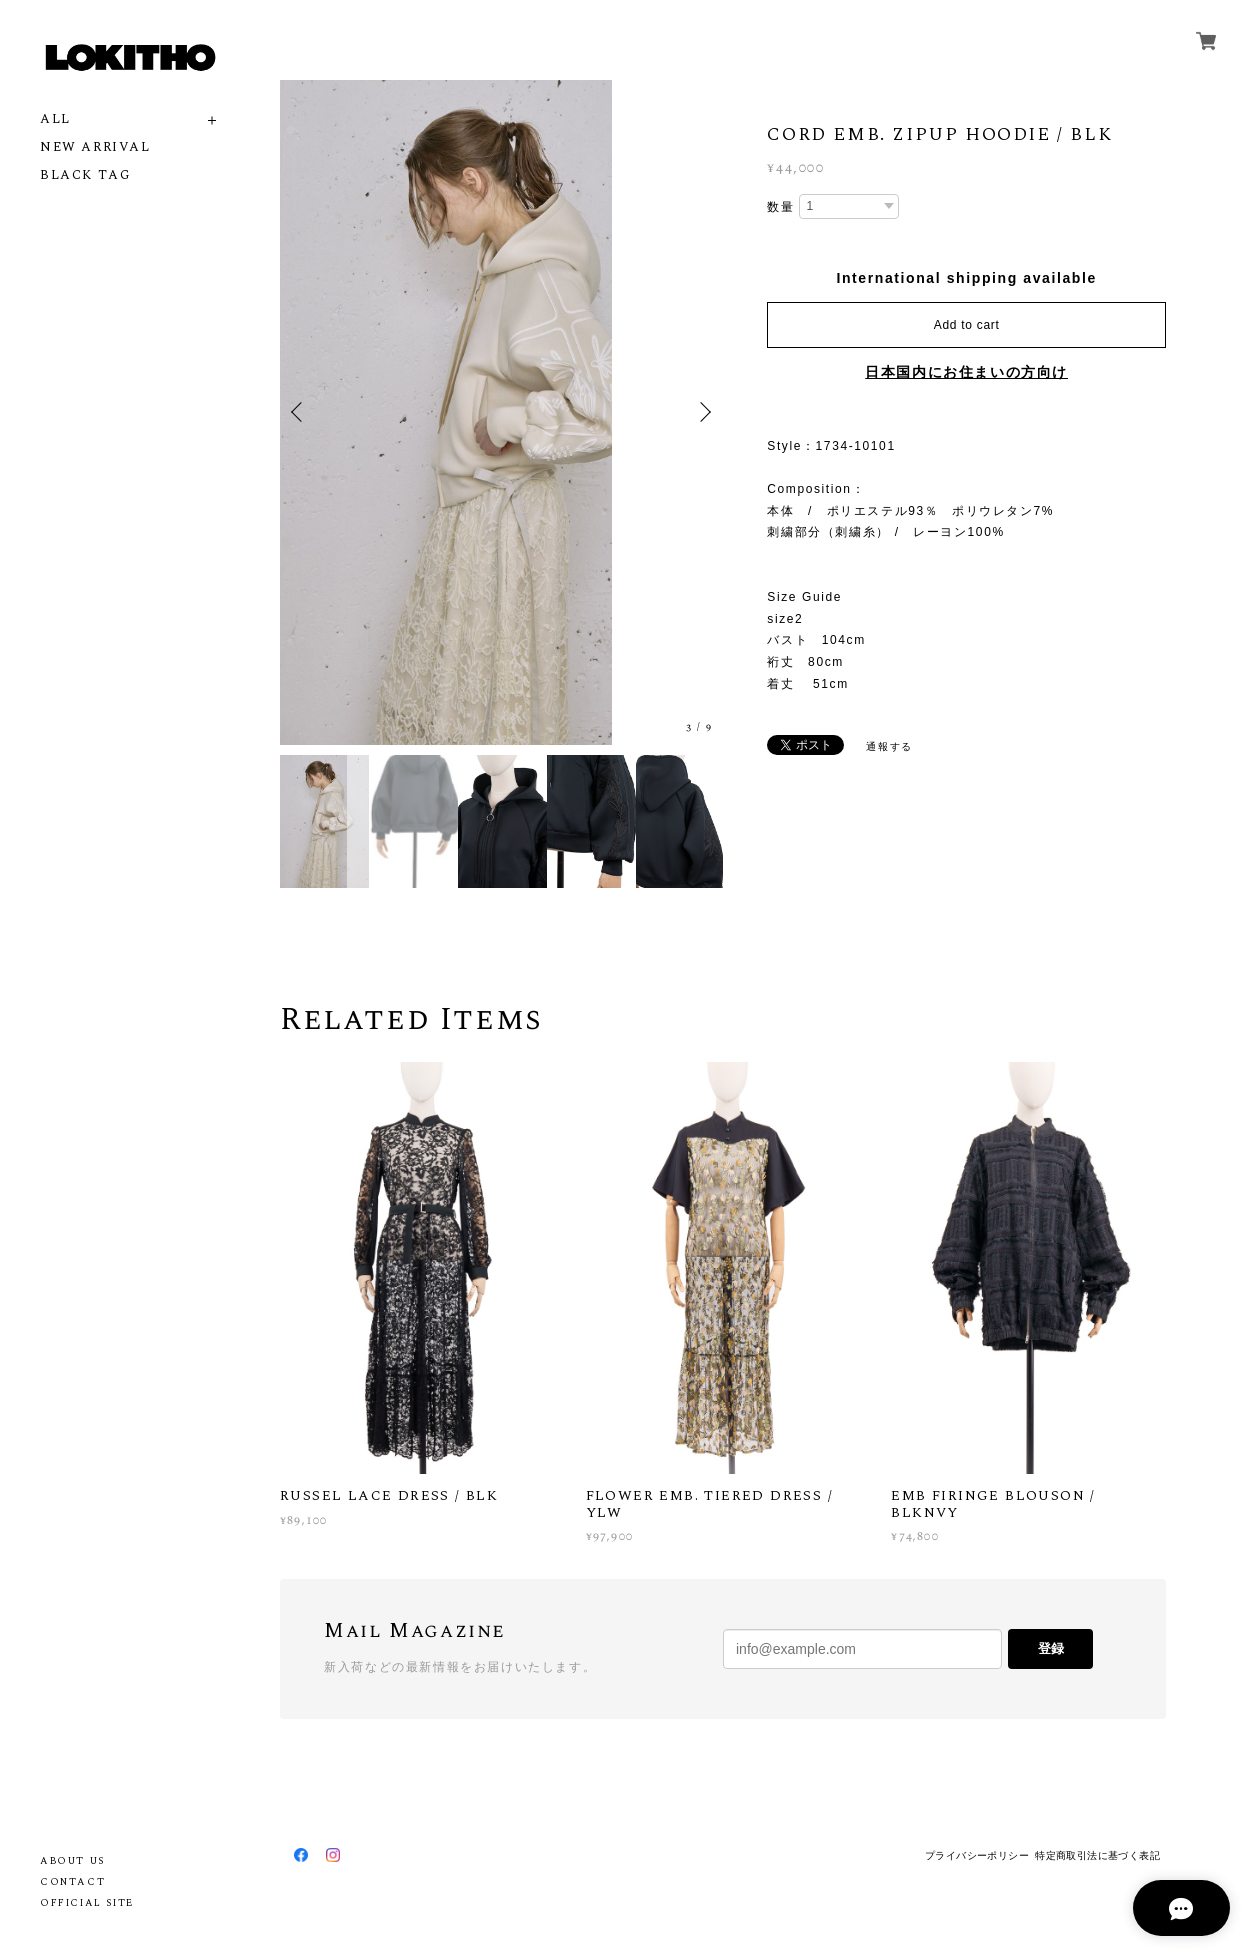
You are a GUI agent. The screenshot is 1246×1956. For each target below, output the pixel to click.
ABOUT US (72, 1861)
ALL (55, 119)
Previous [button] (300, 412)
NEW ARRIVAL (95, 147)
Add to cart (967, 325)
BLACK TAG (85, 175)
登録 (1051, 1648)
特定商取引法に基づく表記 (1097, 1855)
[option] (501, 412)
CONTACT (72, 1882)
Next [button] (703, 412)
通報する (889, 746)
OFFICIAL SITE (87, 1903)
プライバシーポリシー (977, 1855)
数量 (780, 207)
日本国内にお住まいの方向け (966, 372)
